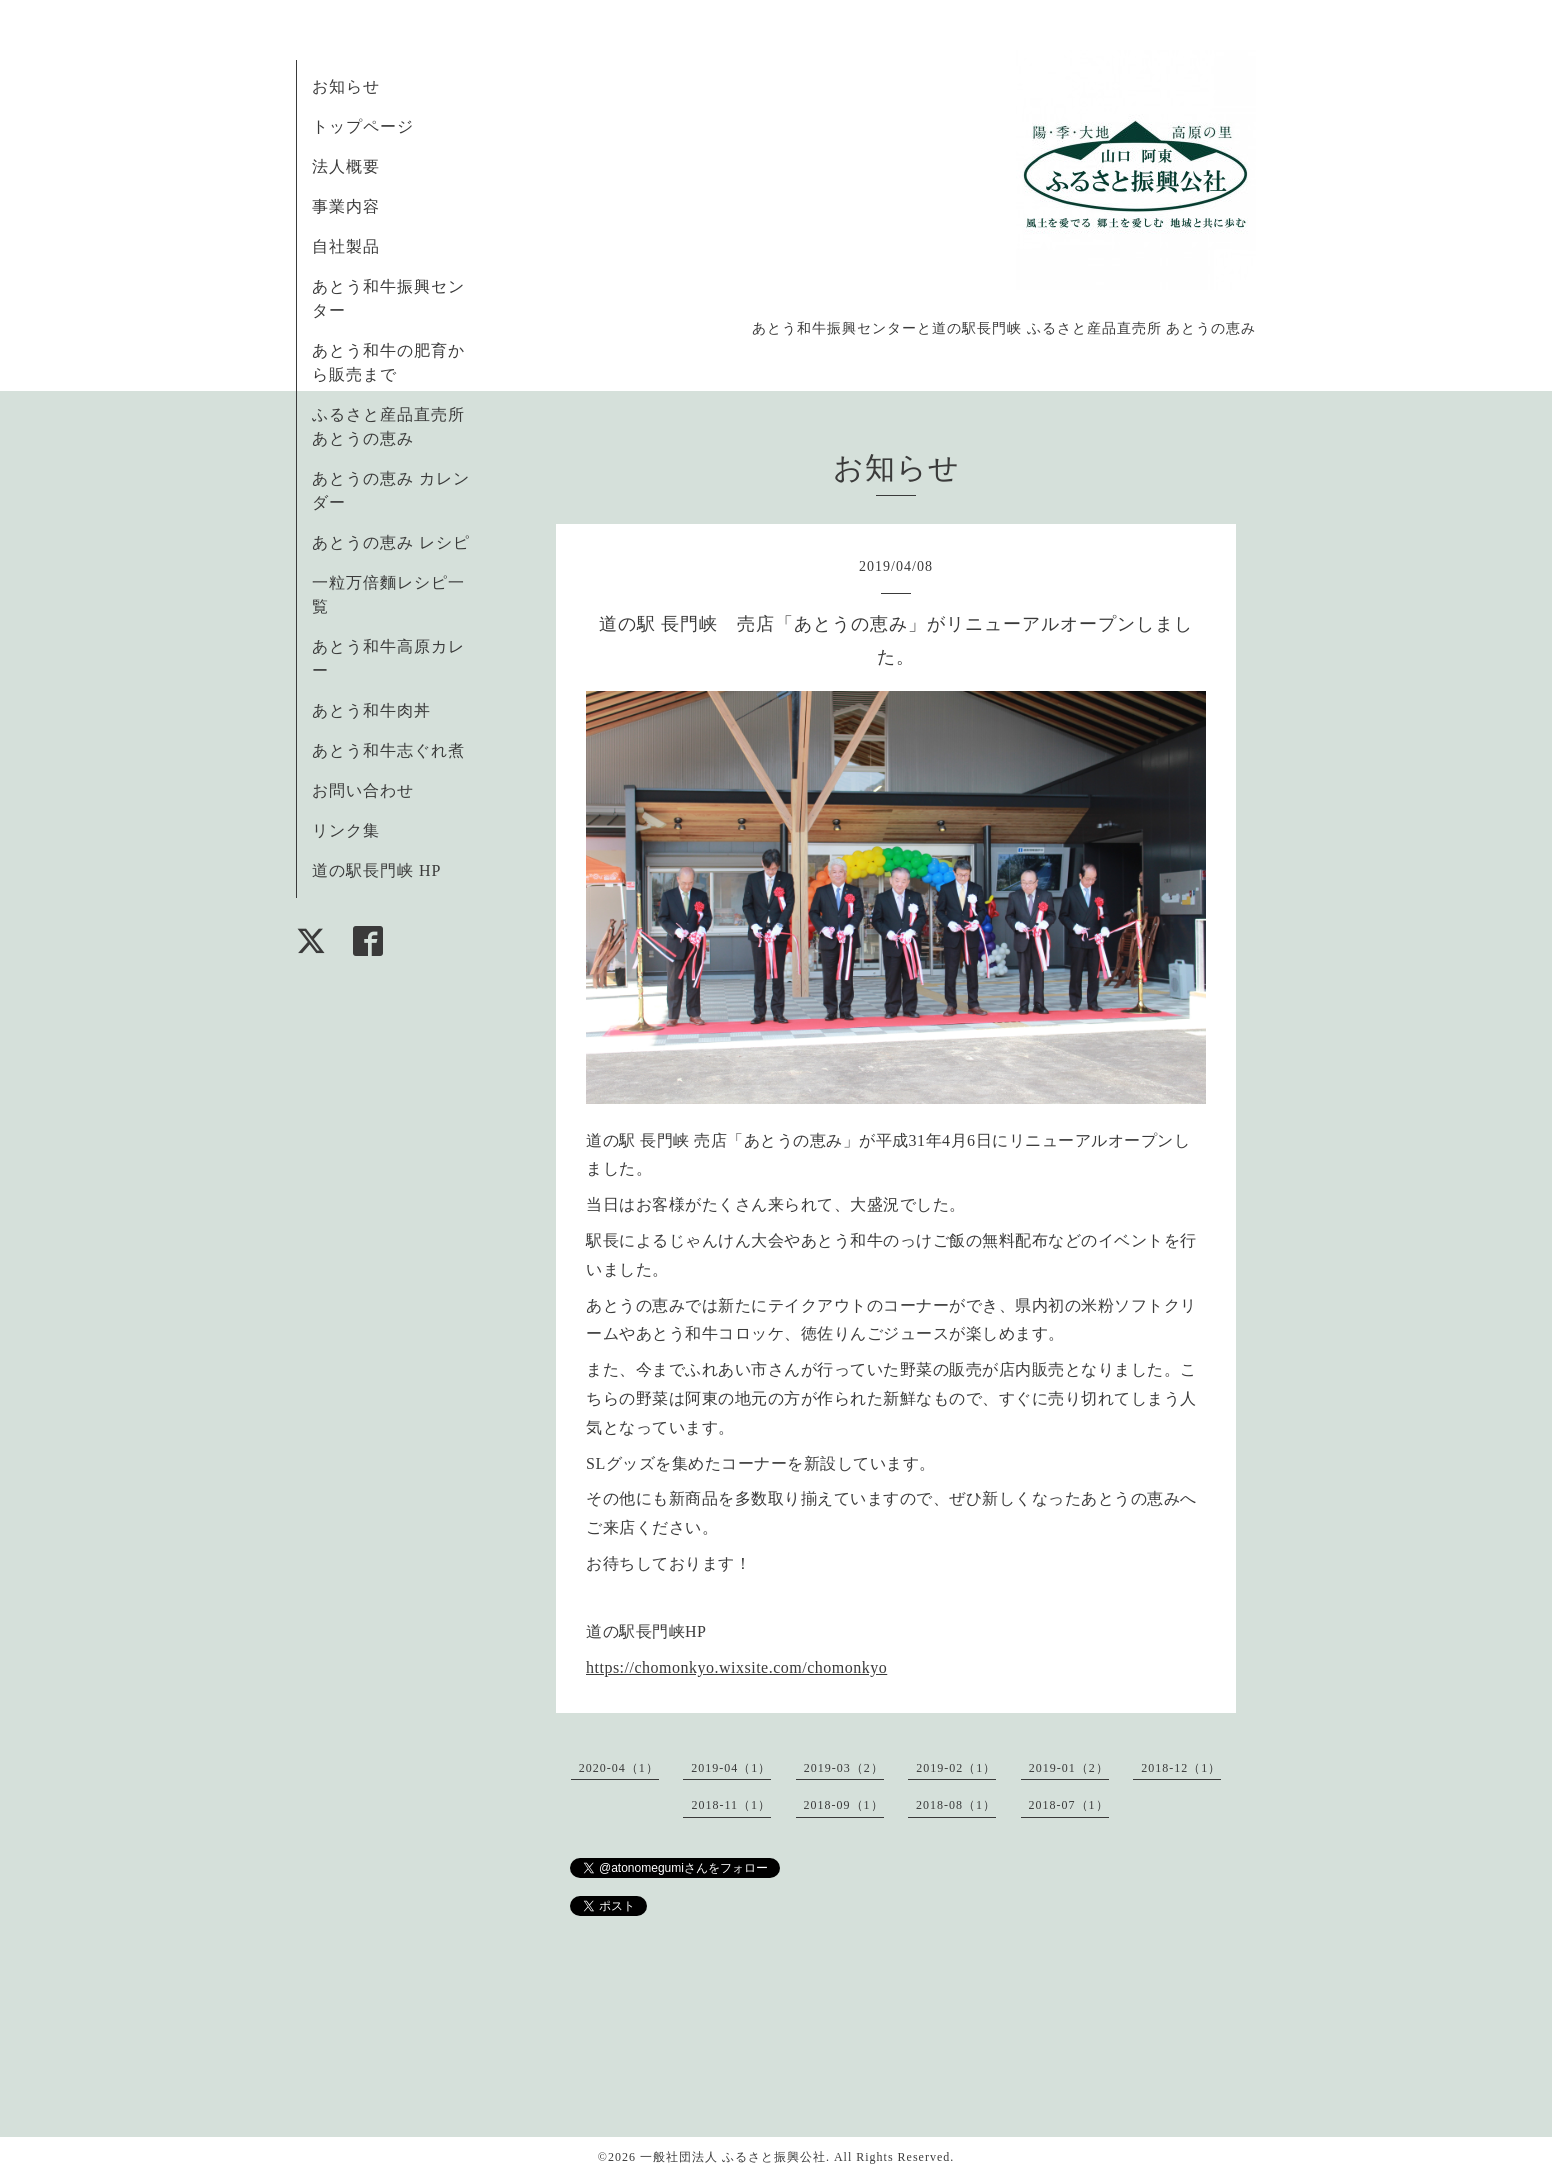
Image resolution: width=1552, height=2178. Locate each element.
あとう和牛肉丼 (371, 710)
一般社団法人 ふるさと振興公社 (733, 2157)
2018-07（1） (1069, 1805)
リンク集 (346, 830)
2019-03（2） (844, 1768)
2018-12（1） (1181, 1768)
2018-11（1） (731, 1805)
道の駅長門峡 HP (376, 870)
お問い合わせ (363, 790)
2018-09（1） (844, 1805)
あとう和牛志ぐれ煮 (388, 750)
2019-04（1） (731, 1768)
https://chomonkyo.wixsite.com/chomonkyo (736, 1667)
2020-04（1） (619, 1768)
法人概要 (346, 166)
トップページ (363, 126)
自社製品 (346, 246)
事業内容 (346, 206)
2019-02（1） (956, 1768)
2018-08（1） (956, 1805)
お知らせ (346, 86)
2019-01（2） (1069, 1768)
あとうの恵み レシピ (391, 542)
